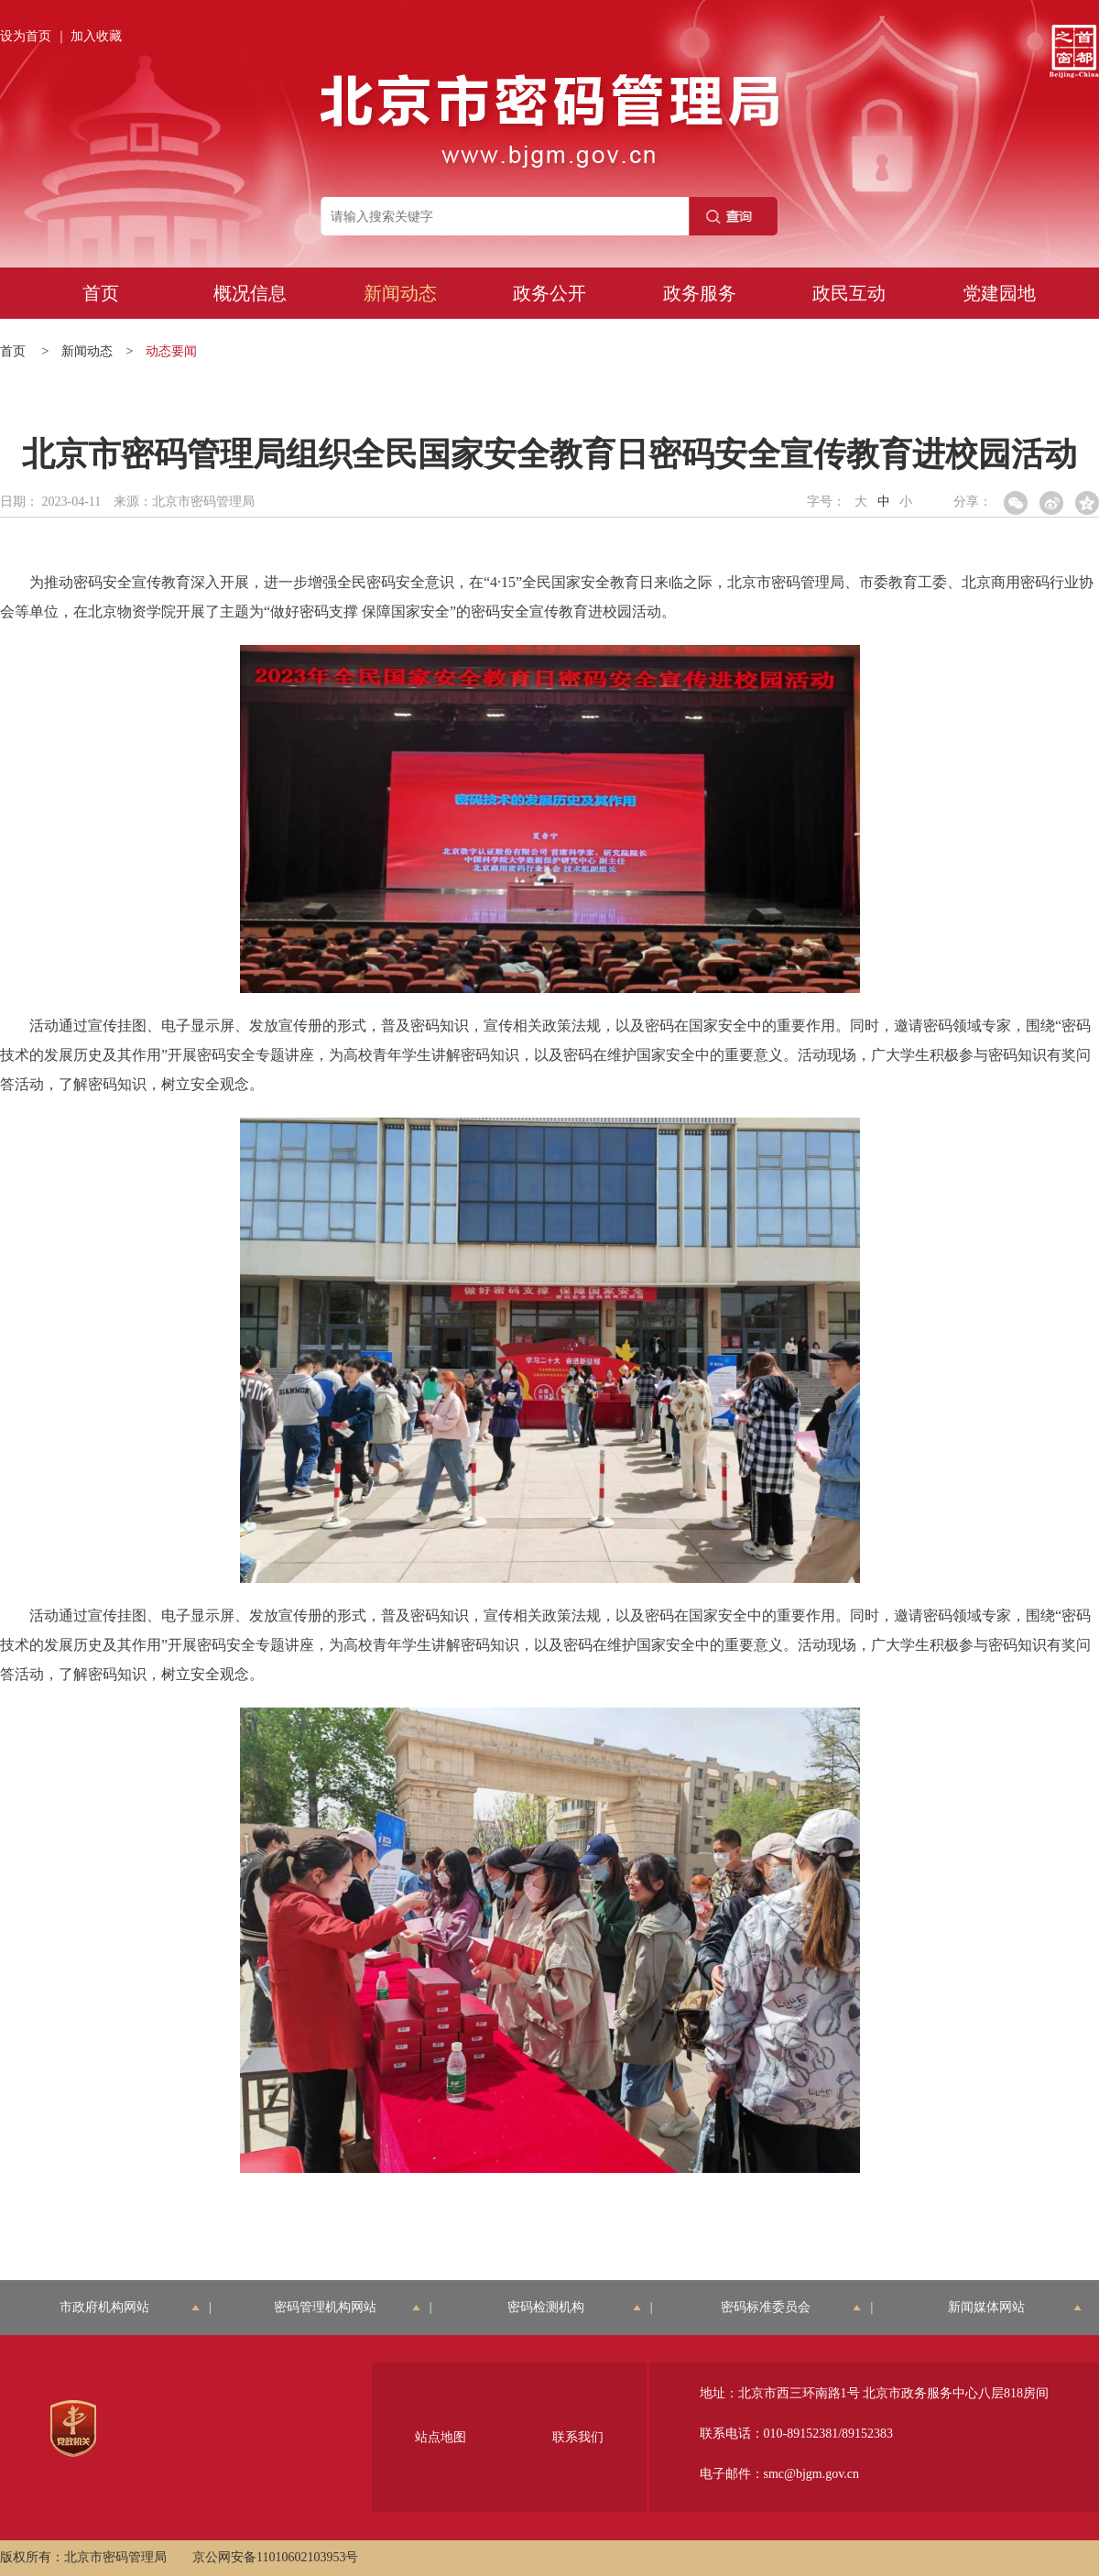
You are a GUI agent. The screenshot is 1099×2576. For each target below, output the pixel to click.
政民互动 (849, 293)
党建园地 (999, 293)
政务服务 (699, 293)
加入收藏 (96, 36)
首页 (100, 293)
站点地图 (440, 2437)
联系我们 (578, 2437)
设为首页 (25, 36)
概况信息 (250, 293)
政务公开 (549, 293)
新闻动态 (400, 293)
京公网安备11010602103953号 (275, 2557)
